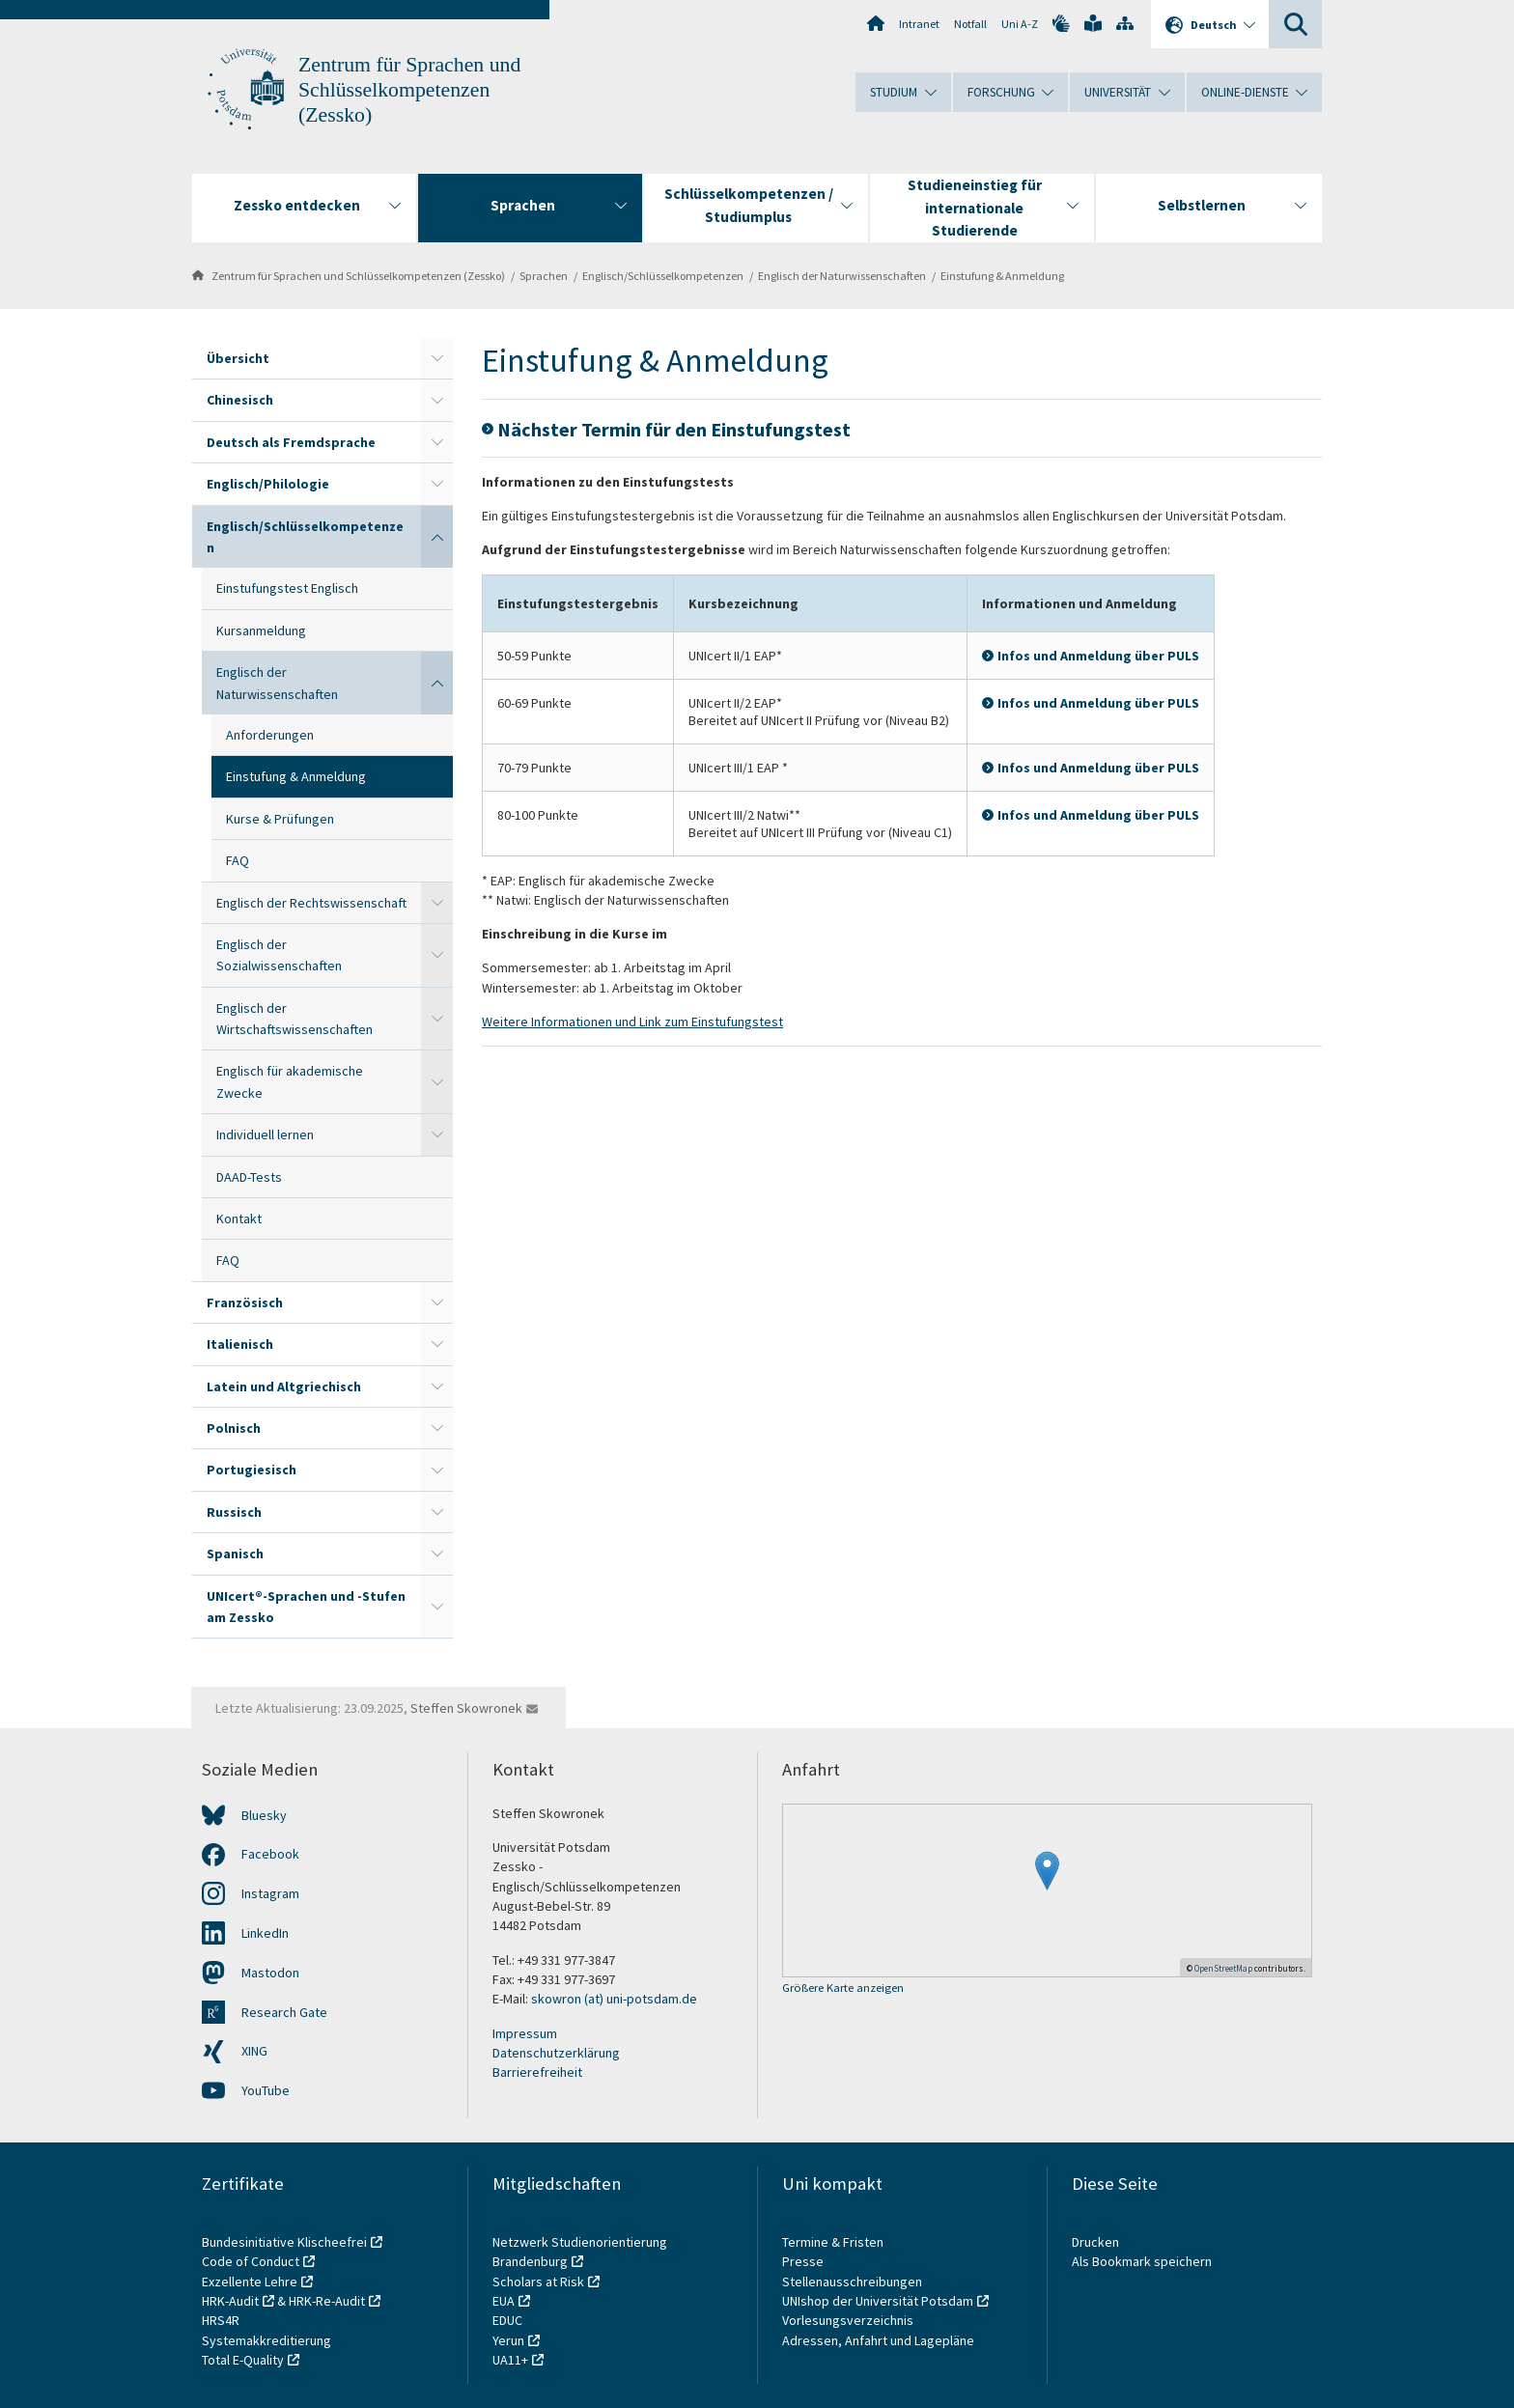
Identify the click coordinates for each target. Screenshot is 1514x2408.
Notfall (970, 23)
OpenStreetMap (1223, 1968)
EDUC (507, 2320)
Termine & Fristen (834, 2242)
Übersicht (238, 358)
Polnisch (234, 1428)
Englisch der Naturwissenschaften (842, 275)
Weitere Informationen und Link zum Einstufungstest (632, 1021)
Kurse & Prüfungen (280, 818)
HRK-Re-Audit (327, 2301)
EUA (503, 2301)
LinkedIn (265, 1933)
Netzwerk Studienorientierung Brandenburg (579, 2251)
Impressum (524, 2033)
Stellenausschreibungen (852, 2281)
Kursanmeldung (261, 630)
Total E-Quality (243, 2359)
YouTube (265, 2090)
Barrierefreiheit (537, 2072)
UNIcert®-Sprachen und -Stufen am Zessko (306, 1606)
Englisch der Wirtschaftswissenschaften (294, 1018)
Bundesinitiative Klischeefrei (284, 2242)
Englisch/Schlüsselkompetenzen (662, 275)
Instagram (270, 1893)
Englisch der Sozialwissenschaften (279, 955)
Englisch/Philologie (268, 483)
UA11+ (510, 2359)
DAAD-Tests (249, 1177)
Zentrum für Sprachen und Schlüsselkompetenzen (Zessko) (409, 89)
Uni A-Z (1019, 23)
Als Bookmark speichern (1142, 2261)
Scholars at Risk (538, 2281)
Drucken (1095, 2242)
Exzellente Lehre (249, 2281)
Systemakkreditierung (266, 2340)
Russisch (234, 1512)
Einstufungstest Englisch (287, 588)
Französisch (245, 1302)
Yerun (508, 2340)
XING (254, 2050)
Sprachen (543, 275)
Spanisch (235, 1553)
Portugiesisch (251, 1469)
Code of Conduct (250, 2261)
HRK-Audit (230, 2301)
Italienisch (240, 1344)
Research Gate (284, 2012)
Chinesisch (240, 399)
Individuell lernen (265, 1134)
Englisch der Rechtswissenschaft (311, 902)
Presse (804, 2261)
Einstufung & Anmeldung (1002, 275)
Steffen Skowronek (466, 1708)
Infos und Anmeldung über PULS (1098, 655)
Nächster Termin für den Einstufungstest (674, 429)
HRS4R (220, 2320)
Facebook (270, 1853)
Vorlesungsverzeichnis (849, 2320)
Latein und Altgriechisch (284, 1386)
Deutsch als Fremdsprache (291, 442)
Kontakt (239, 1218)
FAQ (237, 860)
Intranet (919, 23)
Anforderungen (270, 734)
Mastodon (270, 1972)
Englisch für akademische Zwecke (289, 1081)
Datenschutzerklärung (556, 2052)
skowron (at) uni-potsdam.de (614, 1998)
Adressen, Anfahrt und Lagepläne (878, 2340)
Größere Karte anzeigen (843, 1988)
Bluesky (264, 1815)
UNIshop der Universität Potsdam (877, 2301)
